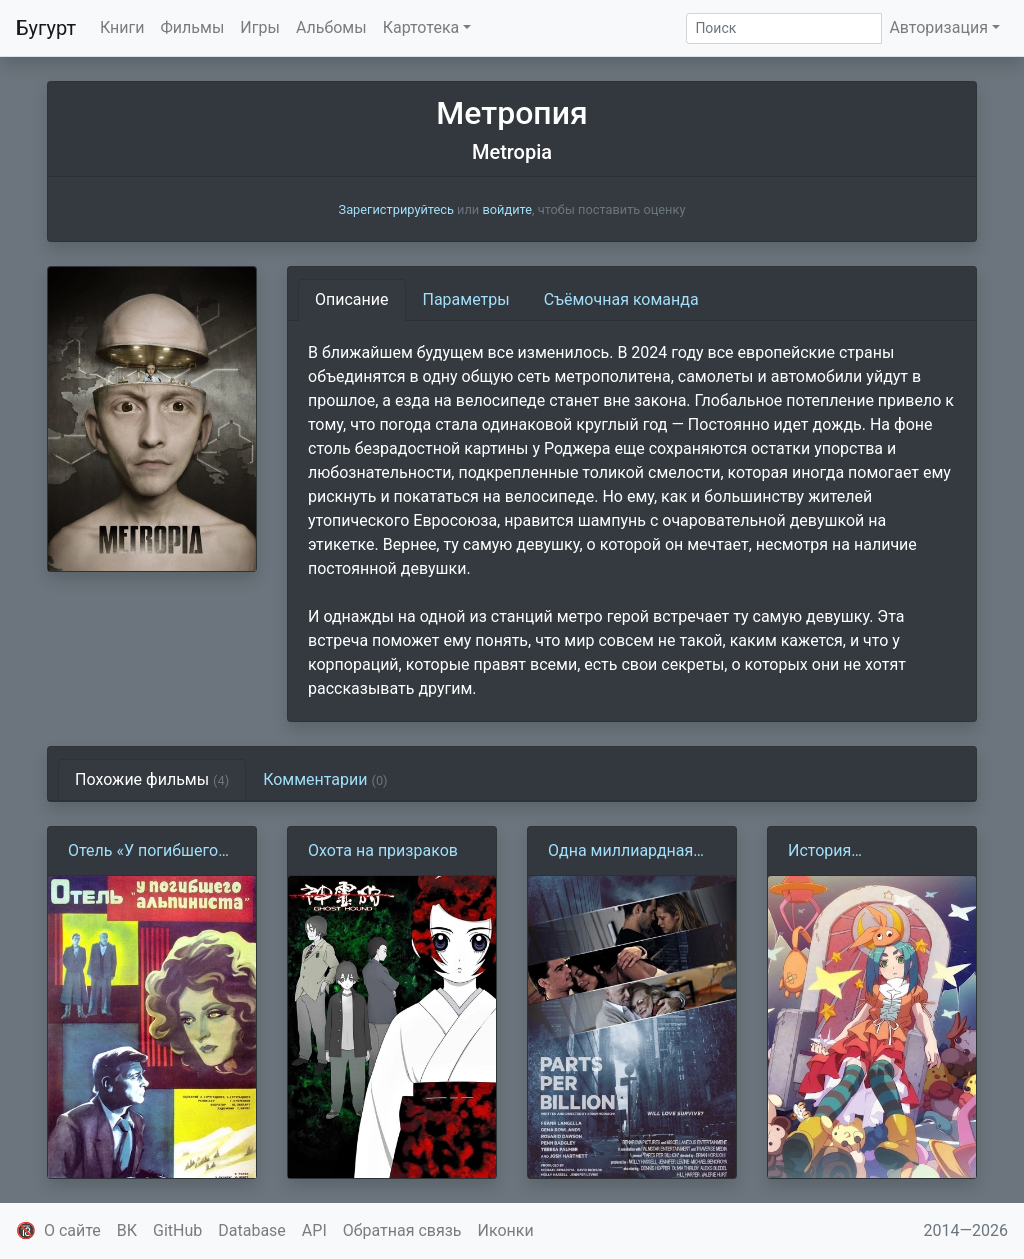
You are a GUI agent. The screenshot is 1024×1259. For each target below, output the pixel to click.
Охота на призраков (383, 850)
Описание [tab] (352, 299)
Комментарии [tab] (325, 779)
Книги (122, 27)
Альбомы (331, 27)
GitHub (177, 1230)
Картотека (421, 27)
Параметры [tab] (466, 299)
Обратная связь (402, 1230)
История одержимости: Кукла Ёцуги (865, 852)
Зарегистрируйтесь (396, 209)
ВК (127, 1230)
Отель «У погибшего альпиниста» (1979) (143, 852)
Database (252, 1230)
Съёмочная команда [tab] (621, 299)
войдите (507, 209)
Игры (260, 27)
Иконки (506, 1230)
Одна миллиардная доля (620, 852)
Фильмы (193, 27)
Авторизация (938, 27)
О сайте (72, 1230)
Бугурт (46, 28)
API (314, 1230)
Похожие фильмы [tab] (152, 779)
